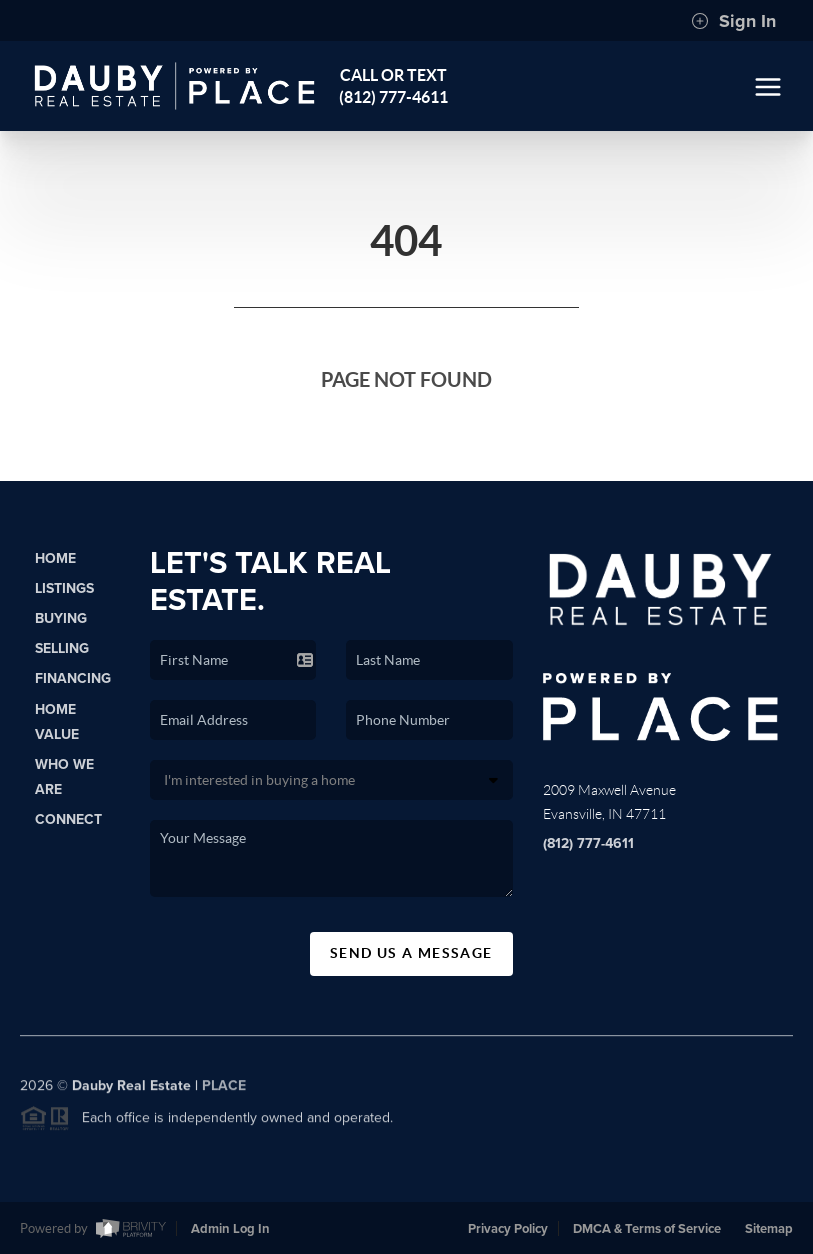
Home (55, 558)
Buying (61, 618)
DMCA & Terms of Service (647, 1229)
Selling (62, 648)
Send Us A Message (411, 953)
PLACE (224, 1090)
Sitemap (769, 1229)
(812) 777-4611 (588, 843)
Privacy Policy (508, 1229)
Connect (68, 819)
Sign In (733, 21)
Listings (64, 588)
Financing (73, 678)
